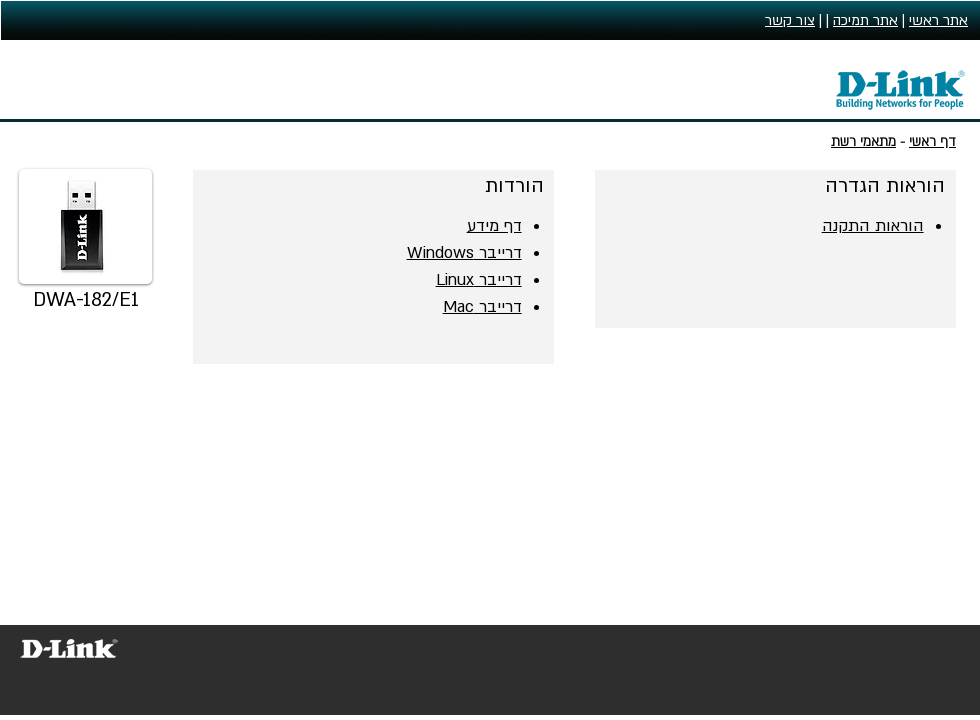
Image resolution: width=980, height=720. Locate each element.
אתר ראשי (938, 20)
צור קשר (790, 20)
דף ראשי (932, 142)
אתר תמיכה (865, 20)
